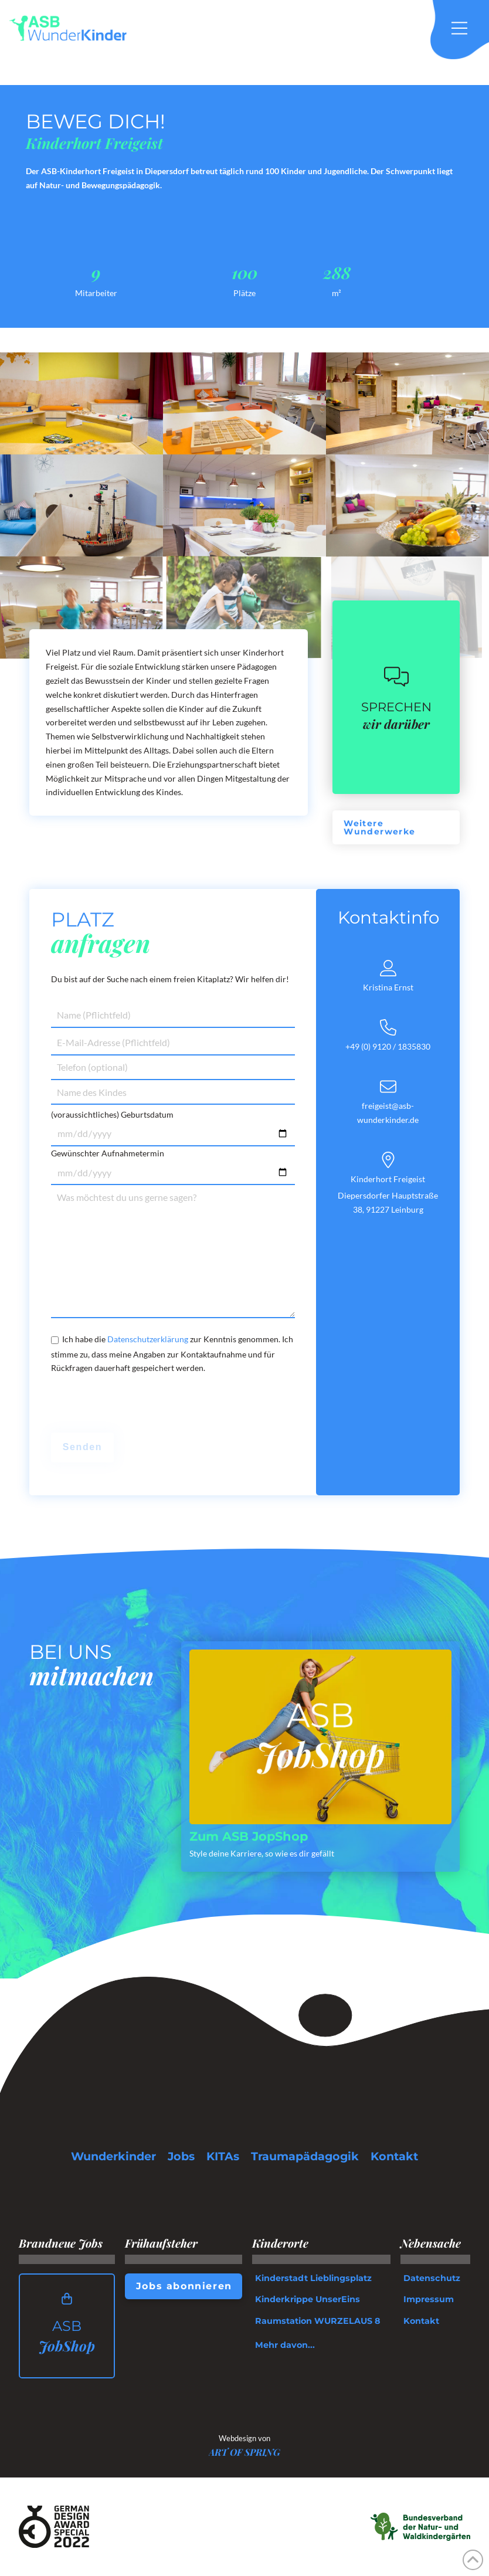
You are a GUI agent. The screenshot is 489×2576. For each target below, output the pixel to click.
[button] (465, 28)
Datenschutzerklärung (147, 1339)
